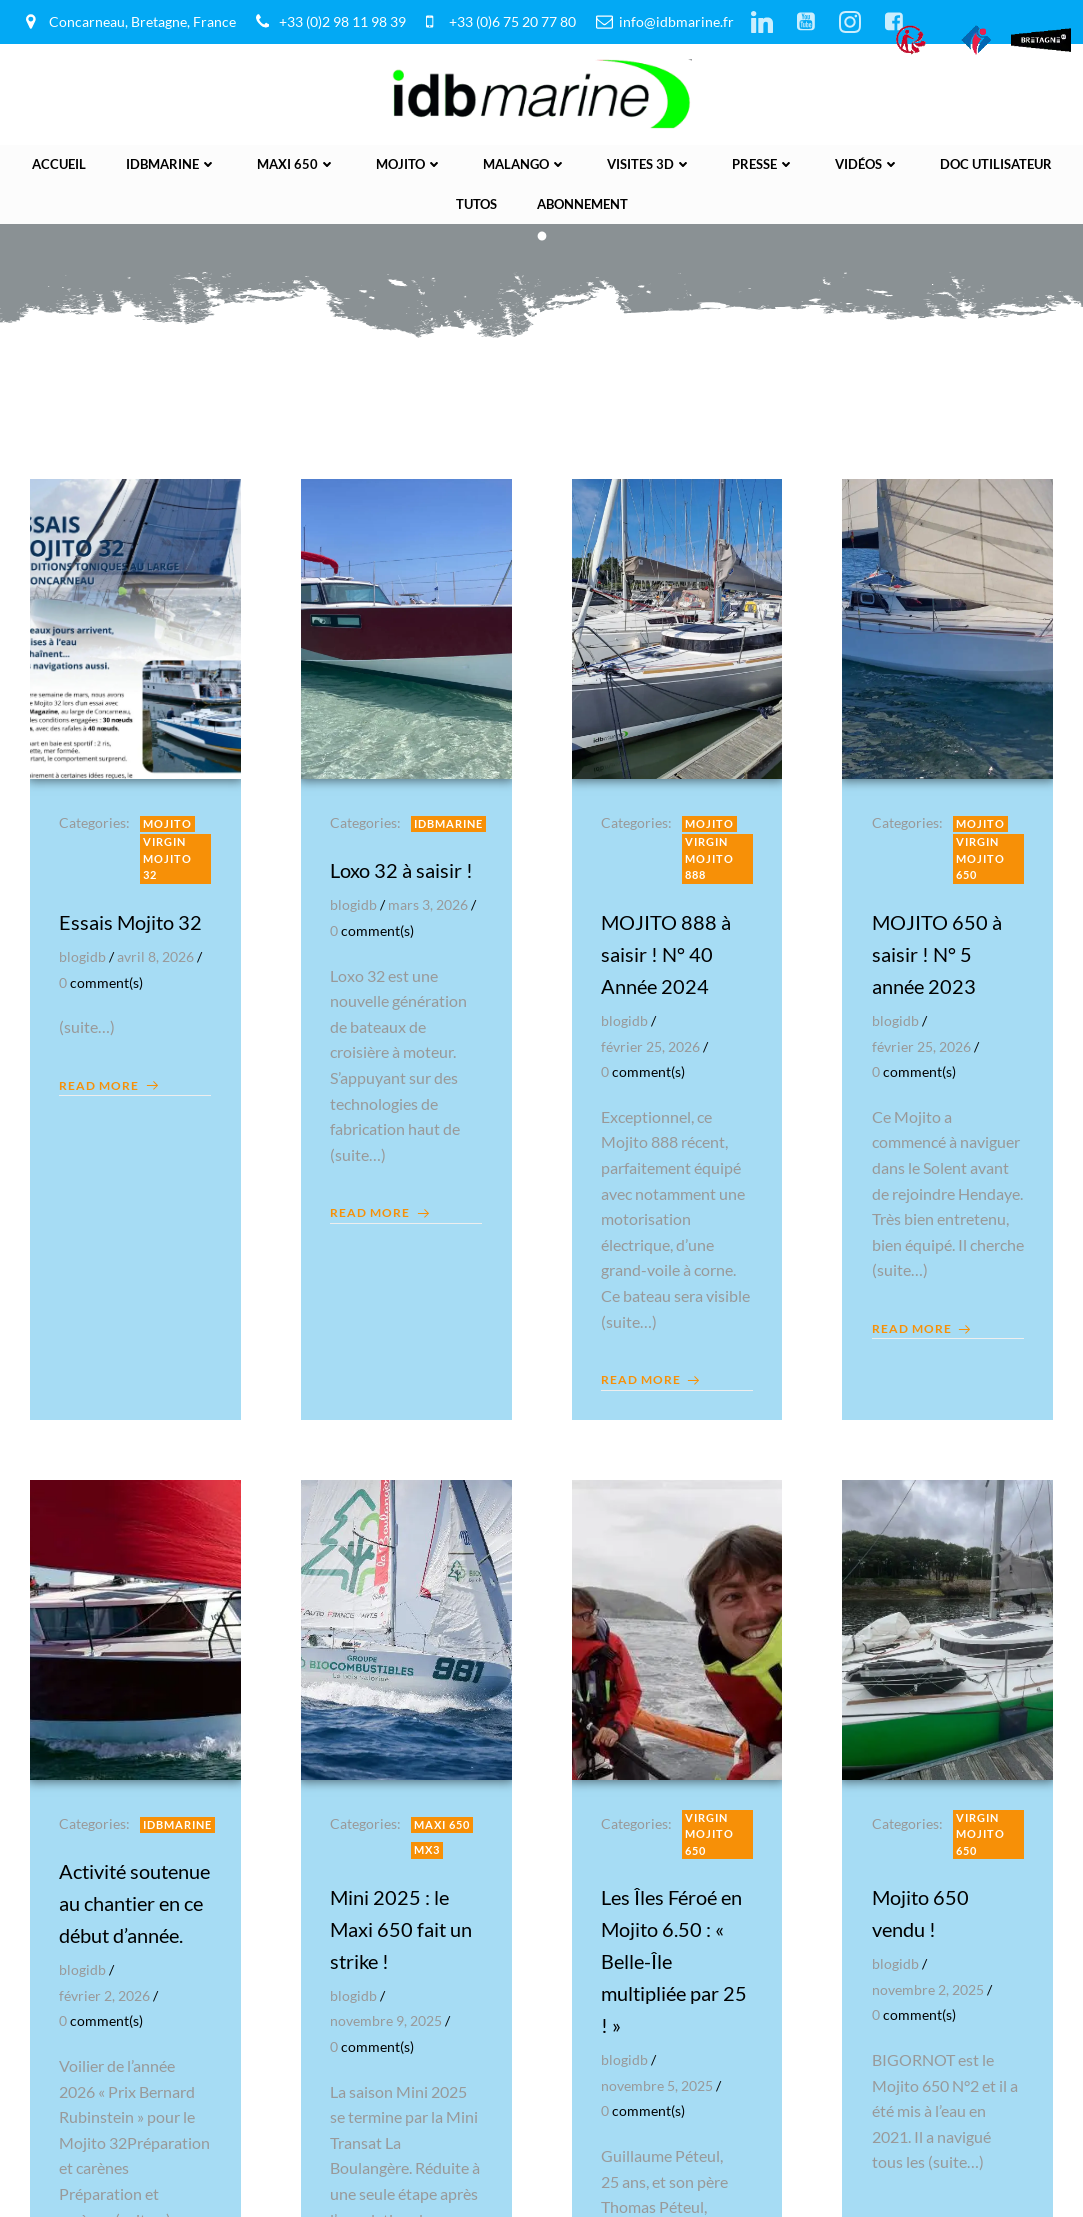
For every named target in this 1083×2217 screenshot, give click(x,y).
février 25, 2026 (651, 1044)
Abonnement (582, 202)
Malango (525, 163)
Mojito (409, 163)
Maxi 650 (296, 163)
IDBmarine (171, 163)
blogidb (83, 954)
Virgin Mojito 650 (980, 857)
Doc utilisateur (996, 163)
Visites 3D (649, 163)
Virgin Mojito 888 (710, 857)
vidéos (867, 163)
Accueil (59, 163)
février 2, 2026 (105, 2026)
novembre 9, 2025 (387, 2019)
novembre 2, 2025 (928, 1988)
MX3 (428, 1848)
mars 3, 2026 (429, 903)
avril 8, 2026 (156, 954)
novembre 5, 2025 (658, 2084)
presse (763, 163)
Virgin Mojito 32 (168, 857)
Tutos (476, 202)
